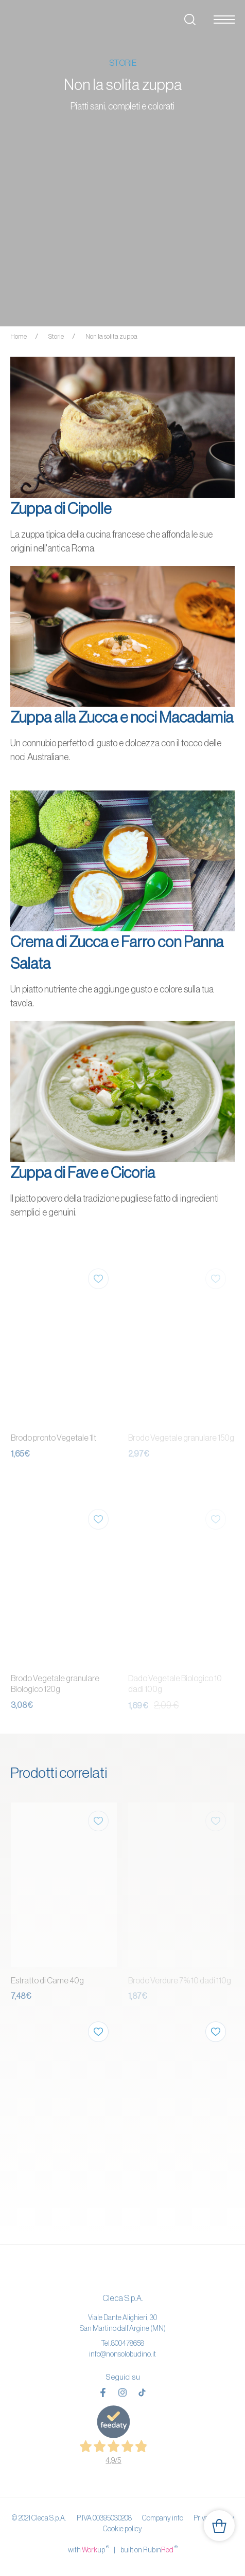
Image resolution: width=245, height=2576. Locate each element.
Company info (162, 2518)
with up (88, 2549)
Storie (56, 336)
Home (18, 336)
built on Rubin (149, 2549)
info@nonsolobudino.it (122, 2354)
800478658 (127, 2343)
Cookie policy (122, 2529)
